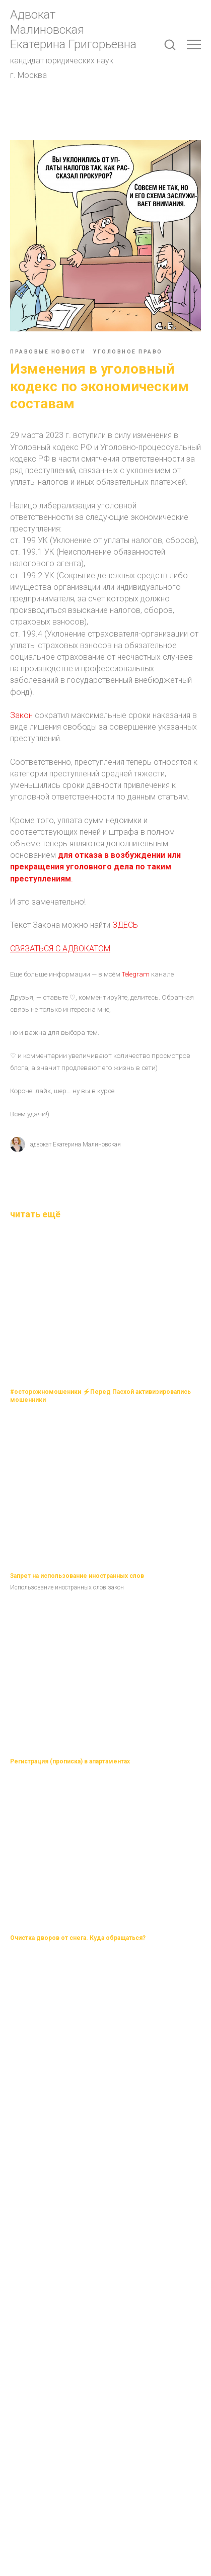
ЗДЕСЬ (125, 925)
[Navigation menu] (194, 45)
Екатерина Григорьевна (73, 44)
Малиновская (47, 30)
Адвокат (32, 15)
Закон (21, 715)
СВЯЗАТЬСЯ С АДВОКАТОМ (60, 948)
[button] (170, 44)
